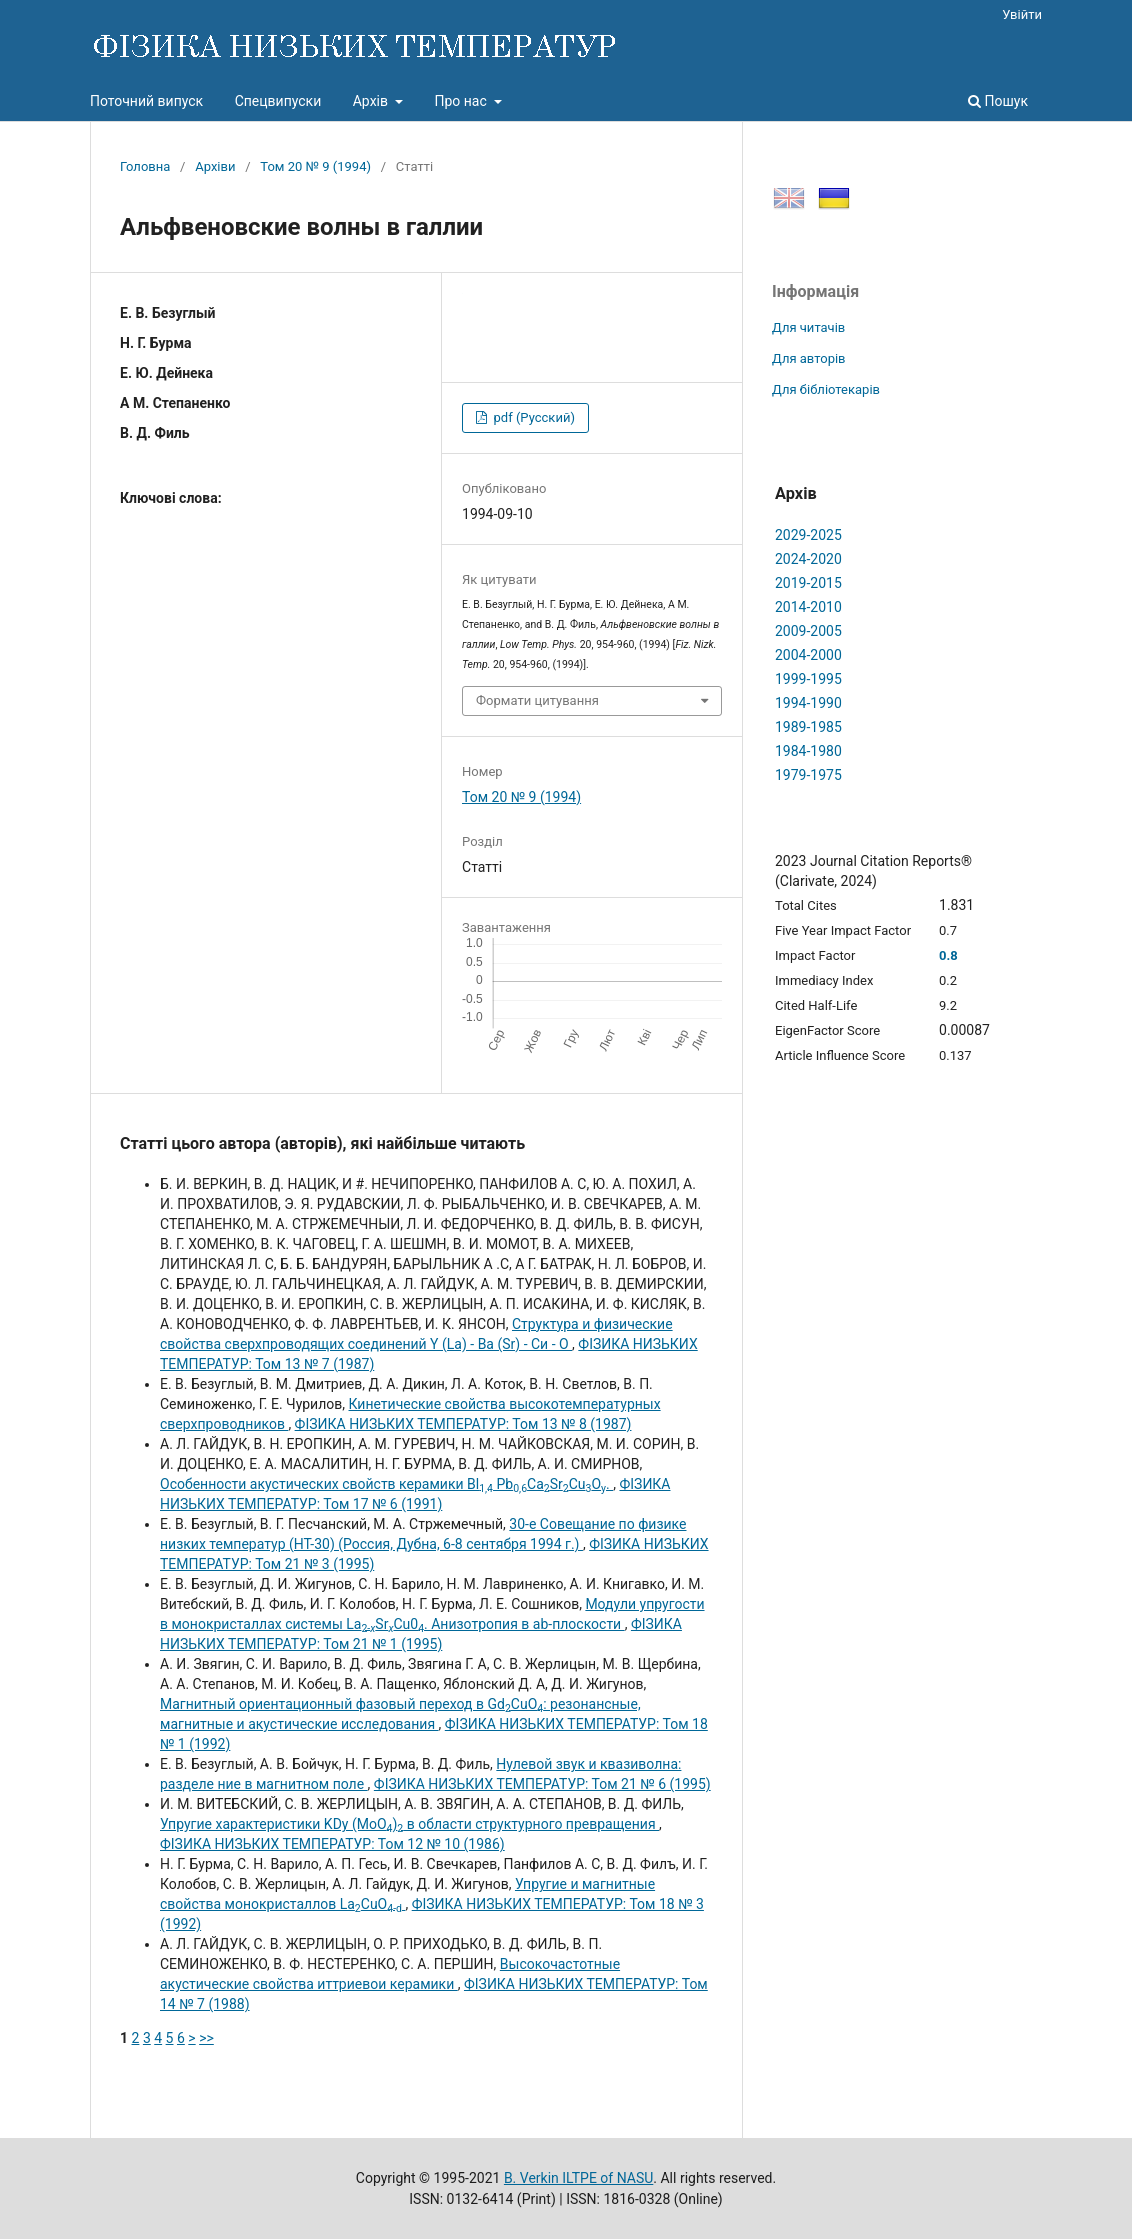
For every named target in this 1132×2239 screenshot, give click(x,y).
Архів (372, 101)
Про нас (462, 101)
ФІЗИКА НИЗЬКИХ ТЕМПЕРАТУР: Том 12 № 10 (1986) (332, 1844)
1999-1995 (808, 679)
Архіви (215, 166)
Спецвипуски (278, 101)
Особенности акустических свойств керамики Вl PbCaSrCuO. (386, 1484)
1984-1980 (808, 751)
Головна (145, 166)
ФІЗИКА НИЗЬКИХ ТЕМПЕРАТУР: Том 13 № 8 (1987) (463, 1424)
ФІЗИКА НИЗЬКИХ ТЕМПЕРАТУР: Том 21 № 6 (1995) (542, 1784)
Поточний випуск (146, 101)
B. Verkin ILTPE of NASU (578, 2178)
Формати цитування (537, 700)
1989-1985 (808, 727)
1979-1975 (808, 775)
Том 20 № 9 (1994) (315, 166)
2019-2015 (808, 583)
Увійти (1022, 14)
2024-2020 (808, 559)
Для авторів (809, 358)
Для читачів (808, 327)
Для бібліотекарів (826, 389)
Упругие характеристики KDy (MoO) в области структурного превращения (409, 1824)
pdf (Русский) (532, 417)
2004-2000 (808, 655)
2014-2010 (808, 607)
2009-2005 (808, 631)
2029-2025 (808, 535)
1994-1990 (808, 703)
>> (206, 2038)
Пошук (998, 101)
